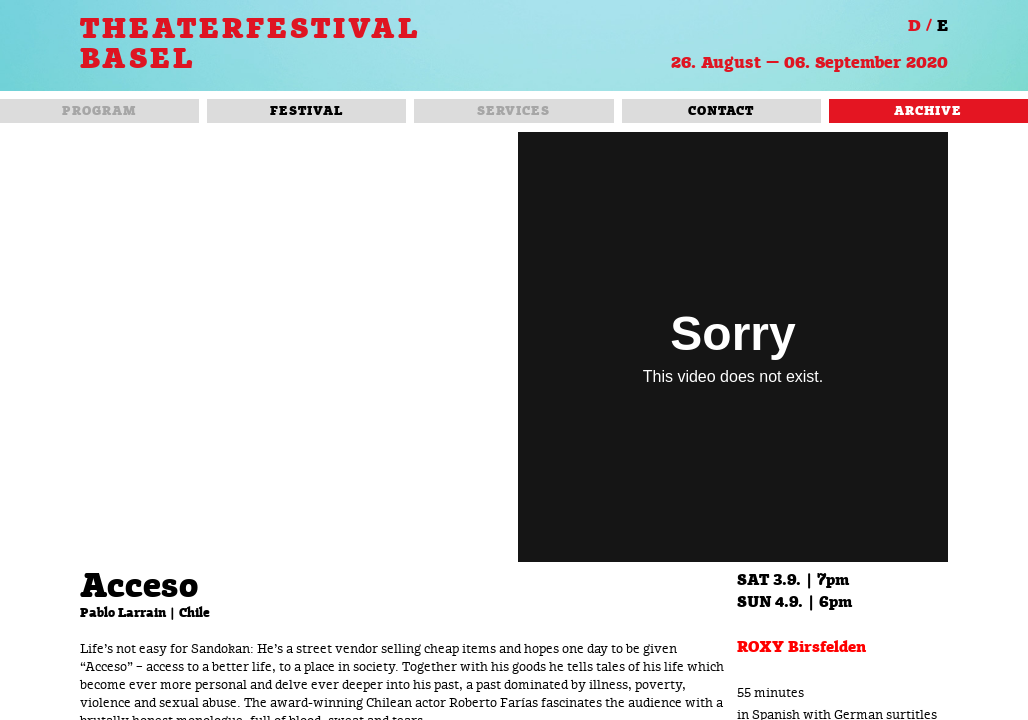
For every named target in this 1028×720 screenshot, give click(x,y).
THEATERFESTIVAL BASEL (250, 44)
